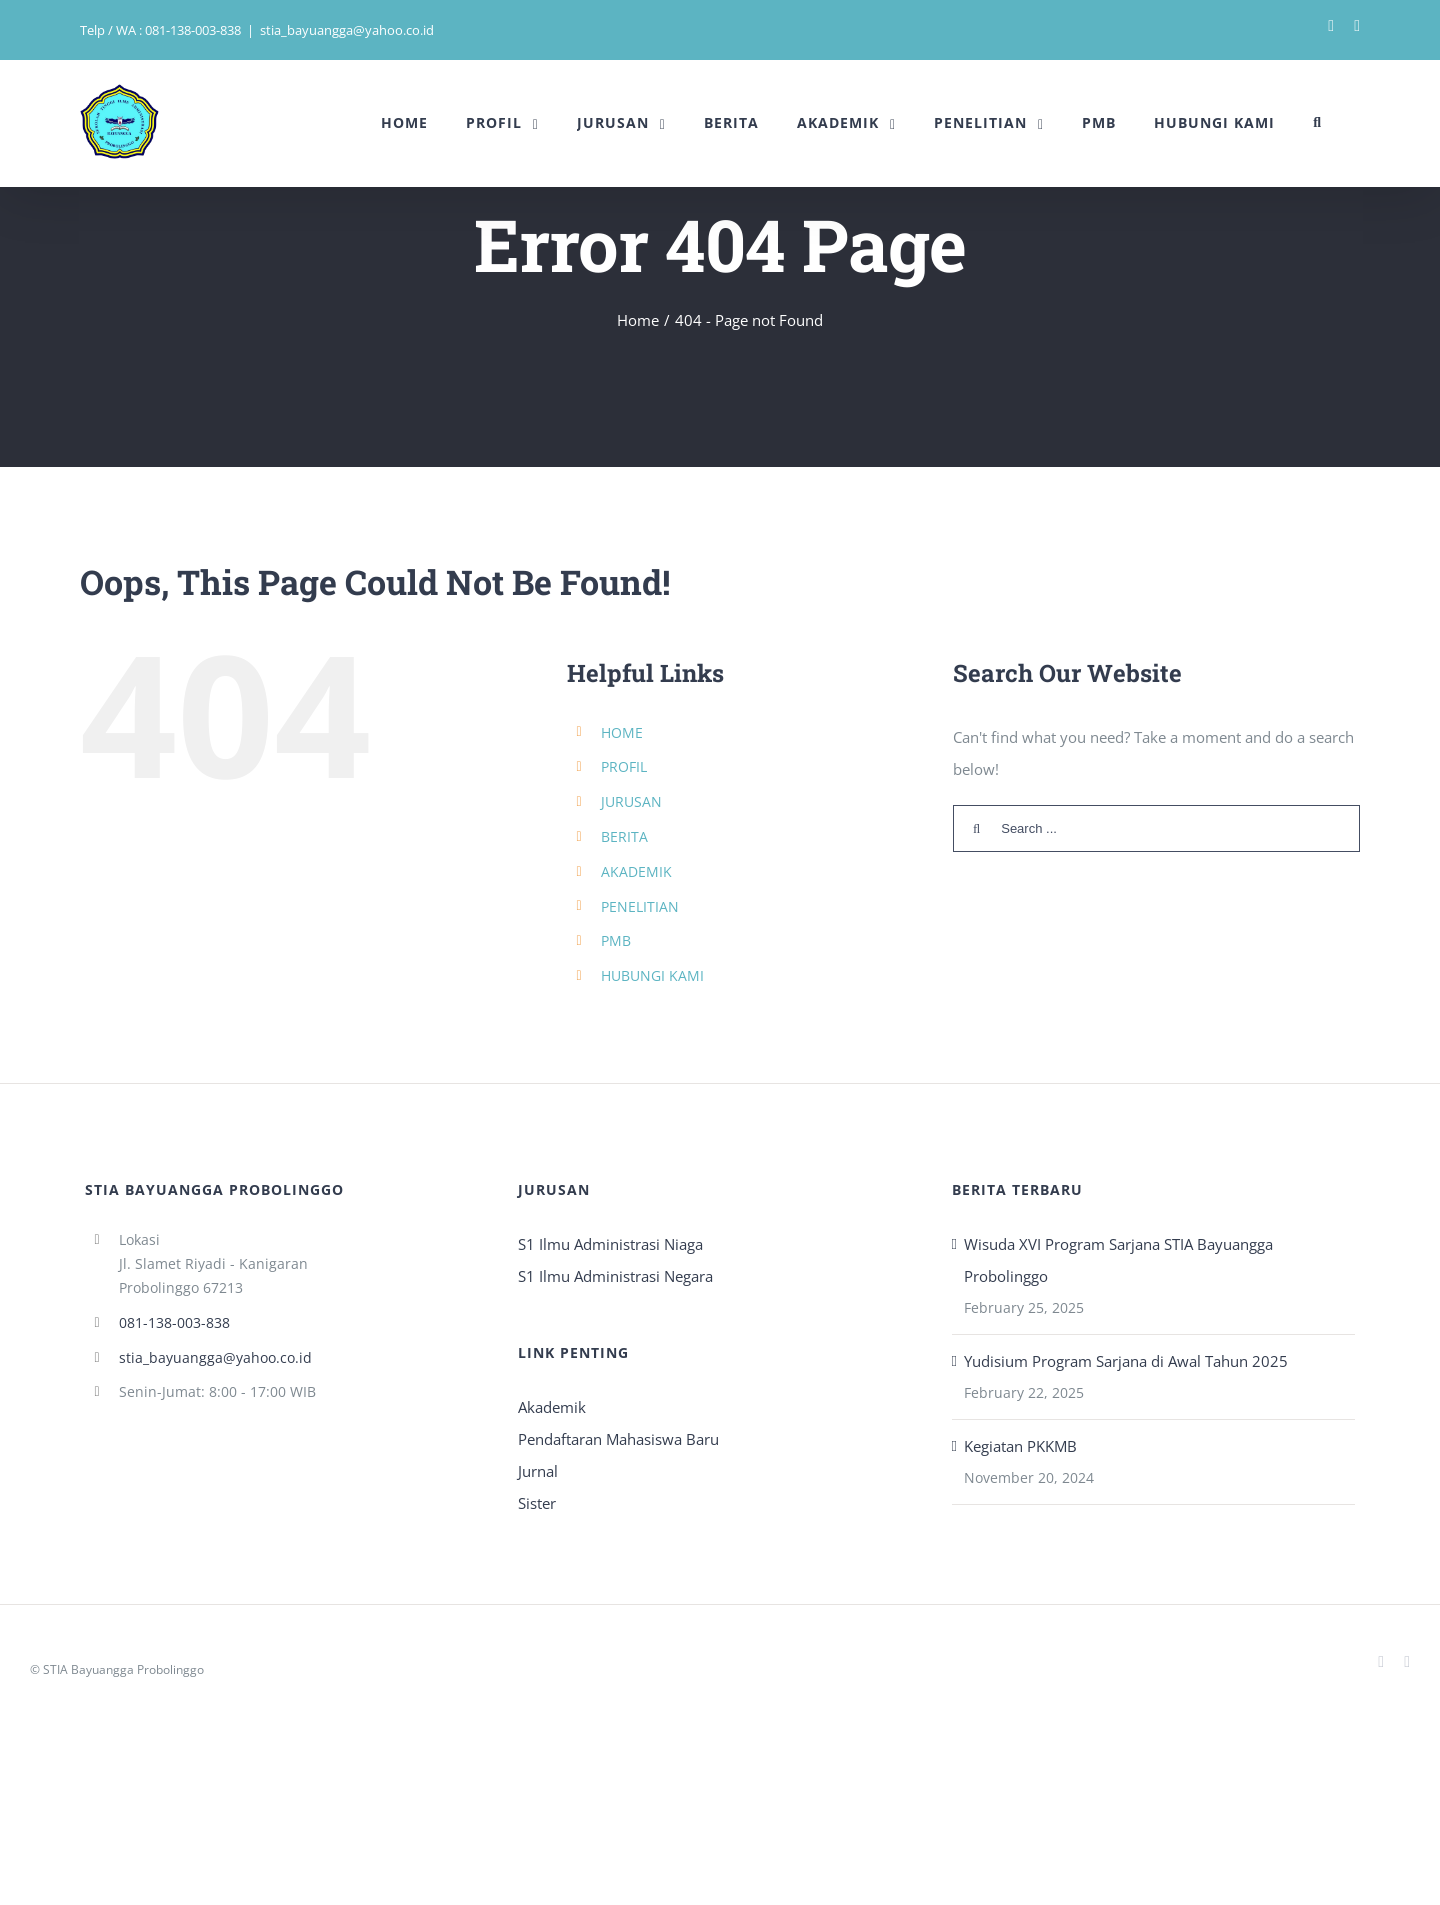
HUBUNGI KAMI (652, 975)
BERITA (624, 836)
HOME (622, 732)
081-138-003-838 (174, 1322)
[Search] (1317, 123)
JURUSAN (631, 801)
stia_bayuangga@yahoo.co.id (347, 30)
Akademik (552, 1407)
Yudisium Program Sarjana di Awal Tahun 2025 (1126, 1361)
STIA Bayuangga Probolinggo (123, 1669)
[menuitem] (404, 123)
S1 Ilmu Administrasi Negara (615, 1276)
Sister (537, 1503)
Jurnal (538, 1471)
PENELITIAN (640, 906)
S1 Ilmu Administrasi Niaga (610, 1244)
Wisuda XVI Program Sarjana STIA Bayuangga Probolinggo (1118, 1260)
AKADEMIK (636, 871)
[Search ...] (1156, 828)
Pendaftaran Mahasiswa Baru (618, 1439)
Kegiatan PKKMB (1020, 1446)
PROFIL (624, 766)
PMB (616, 940)
